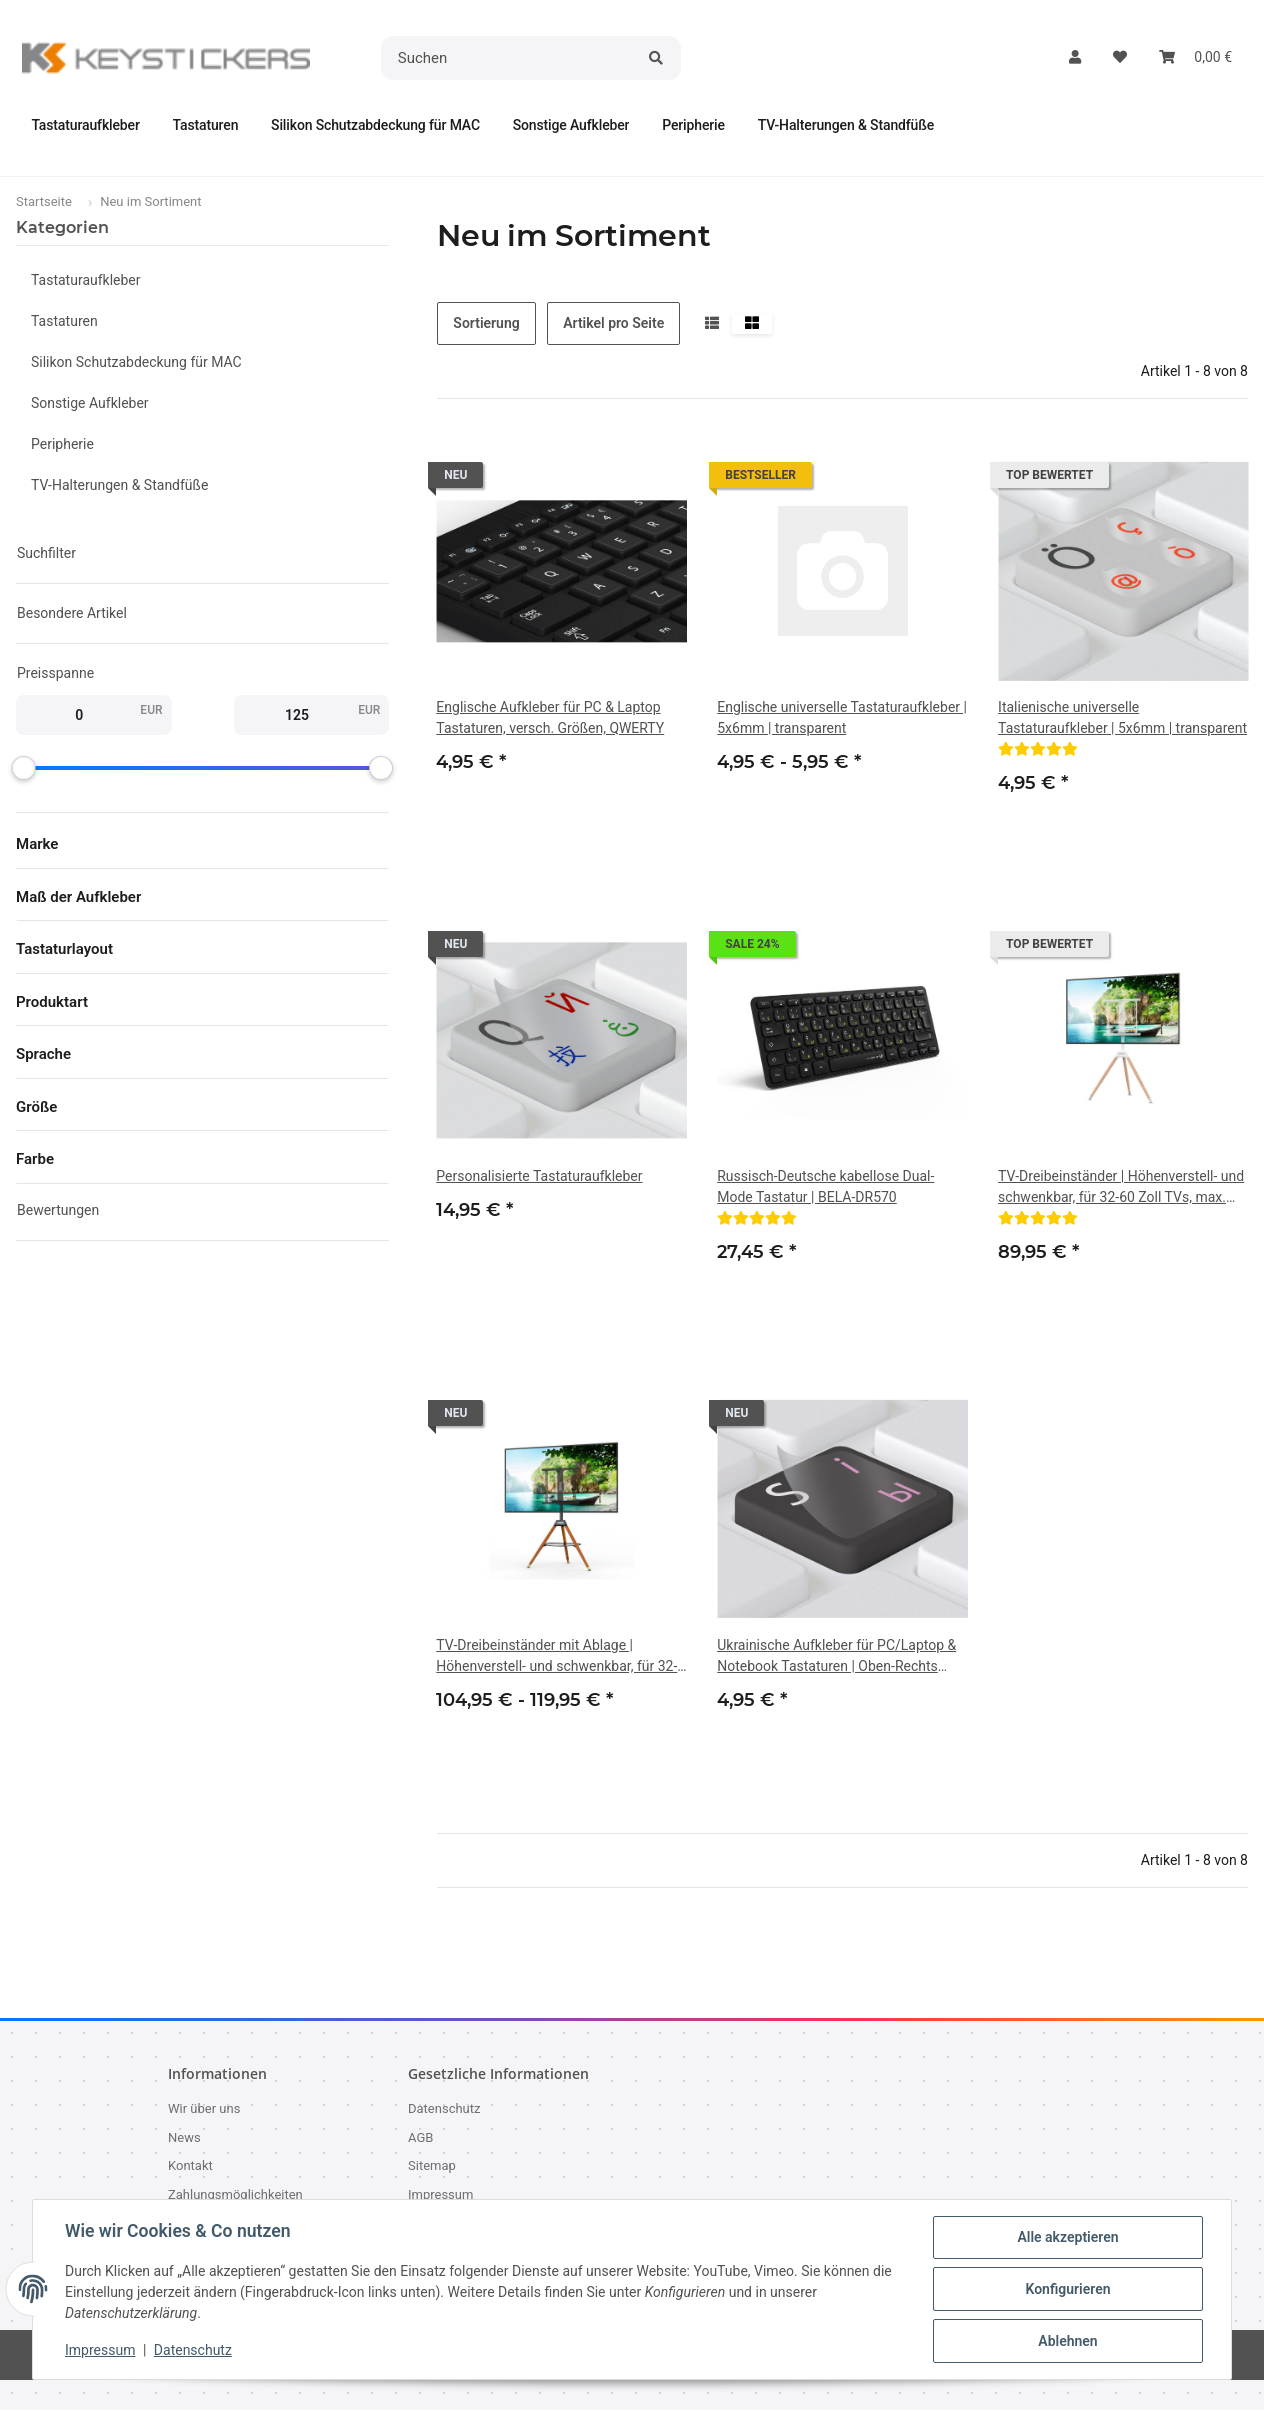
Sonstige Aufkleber (90, 404)
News (184, 2138)
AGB (420, 2138)
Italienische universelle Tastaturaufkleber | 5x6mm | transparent (1122, 718)
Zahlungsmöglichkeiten (235, 2195)
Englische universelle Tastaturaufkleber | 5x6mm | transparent (842, 718)
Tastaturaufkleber (86, 281)
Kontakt (190, 2167)
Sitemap (432, 2167)
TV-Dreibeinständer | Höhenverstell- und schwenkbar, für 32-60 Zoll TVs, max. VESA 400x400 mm (1121, 1189)
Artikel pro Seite (613, 324)
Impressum (100, 2350)
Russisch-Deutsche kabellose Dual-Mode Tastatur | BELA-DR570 (825, 1187)
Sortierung (486, 324)
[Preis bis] (297, 716)
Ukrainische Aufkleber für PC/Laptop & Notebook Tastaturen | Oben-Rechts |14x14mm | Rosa (836, 1658)
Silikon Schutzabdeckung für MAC (136, 363)
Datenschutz (193, 2350)
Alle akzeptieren (1067, 2237)
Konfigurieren (1067, 2289)
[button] (1075, 57)
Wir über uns (204, 2110)
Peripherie (62, 445)
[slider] (24, 769)
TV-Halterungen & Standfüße (119, 486)
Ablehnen (1067, 2341)
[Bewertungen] (1038, 750)
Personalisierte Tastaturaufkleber (539, 1177)
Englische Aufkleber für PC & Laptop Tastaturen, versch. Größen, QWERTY (550, 718)
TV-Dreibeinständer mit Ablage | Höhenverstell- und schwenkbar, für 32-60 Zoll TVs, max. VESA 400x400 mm (556, 1658)
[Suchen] (509, 58)
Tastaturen (64, 322)
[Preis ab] (79, 716)
